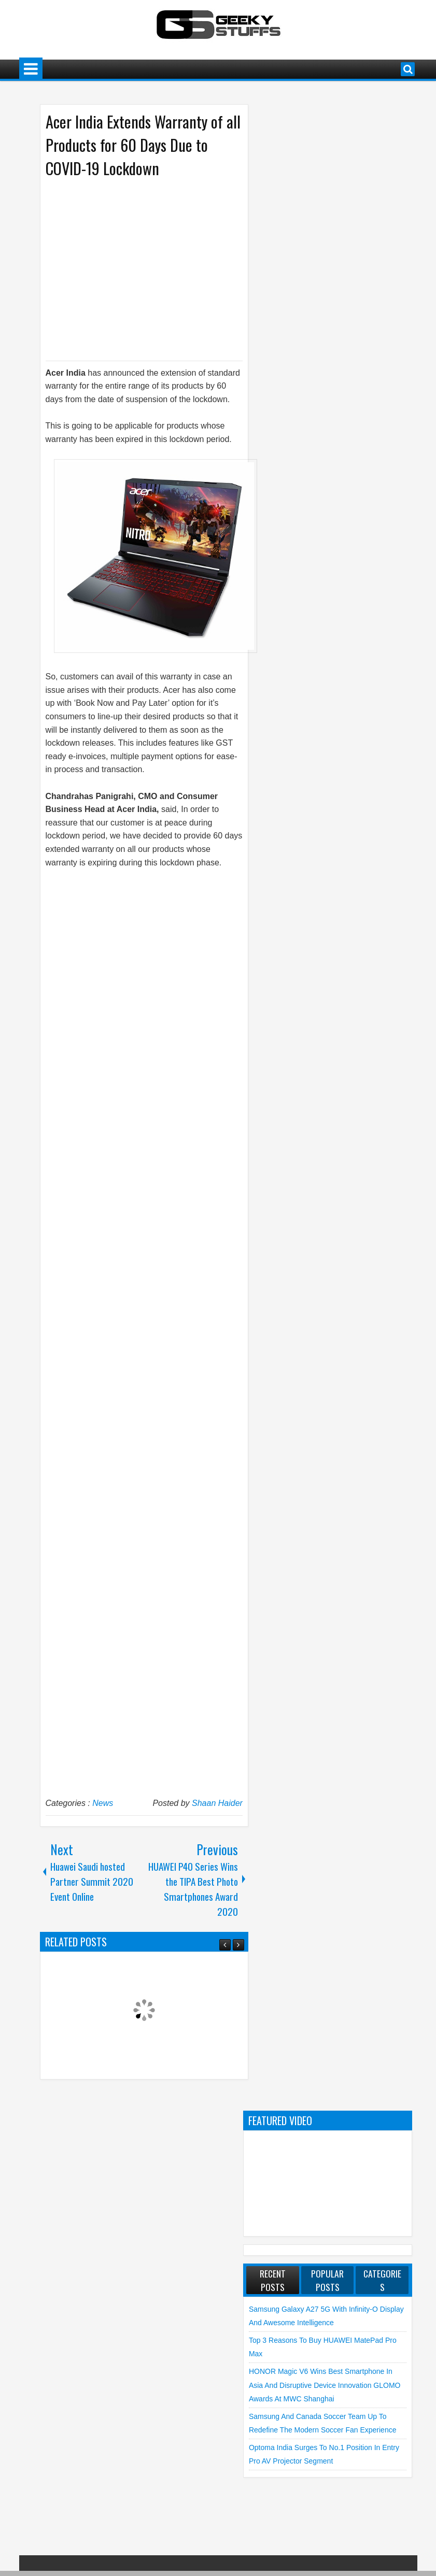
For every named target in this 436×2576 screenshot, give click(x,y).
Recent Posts (273, 2280)
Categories (382, 2280)
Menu (31, 69)
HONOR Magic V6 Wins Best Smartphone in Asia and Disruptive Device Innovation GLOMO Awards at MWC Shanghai (325, 2385)
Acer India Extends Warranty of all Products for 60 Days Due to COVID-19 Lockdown (143, 145)
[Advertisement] (134, 268)
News (102, 1803)
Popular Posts (327, 2280)
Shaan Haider (217, 1803)
